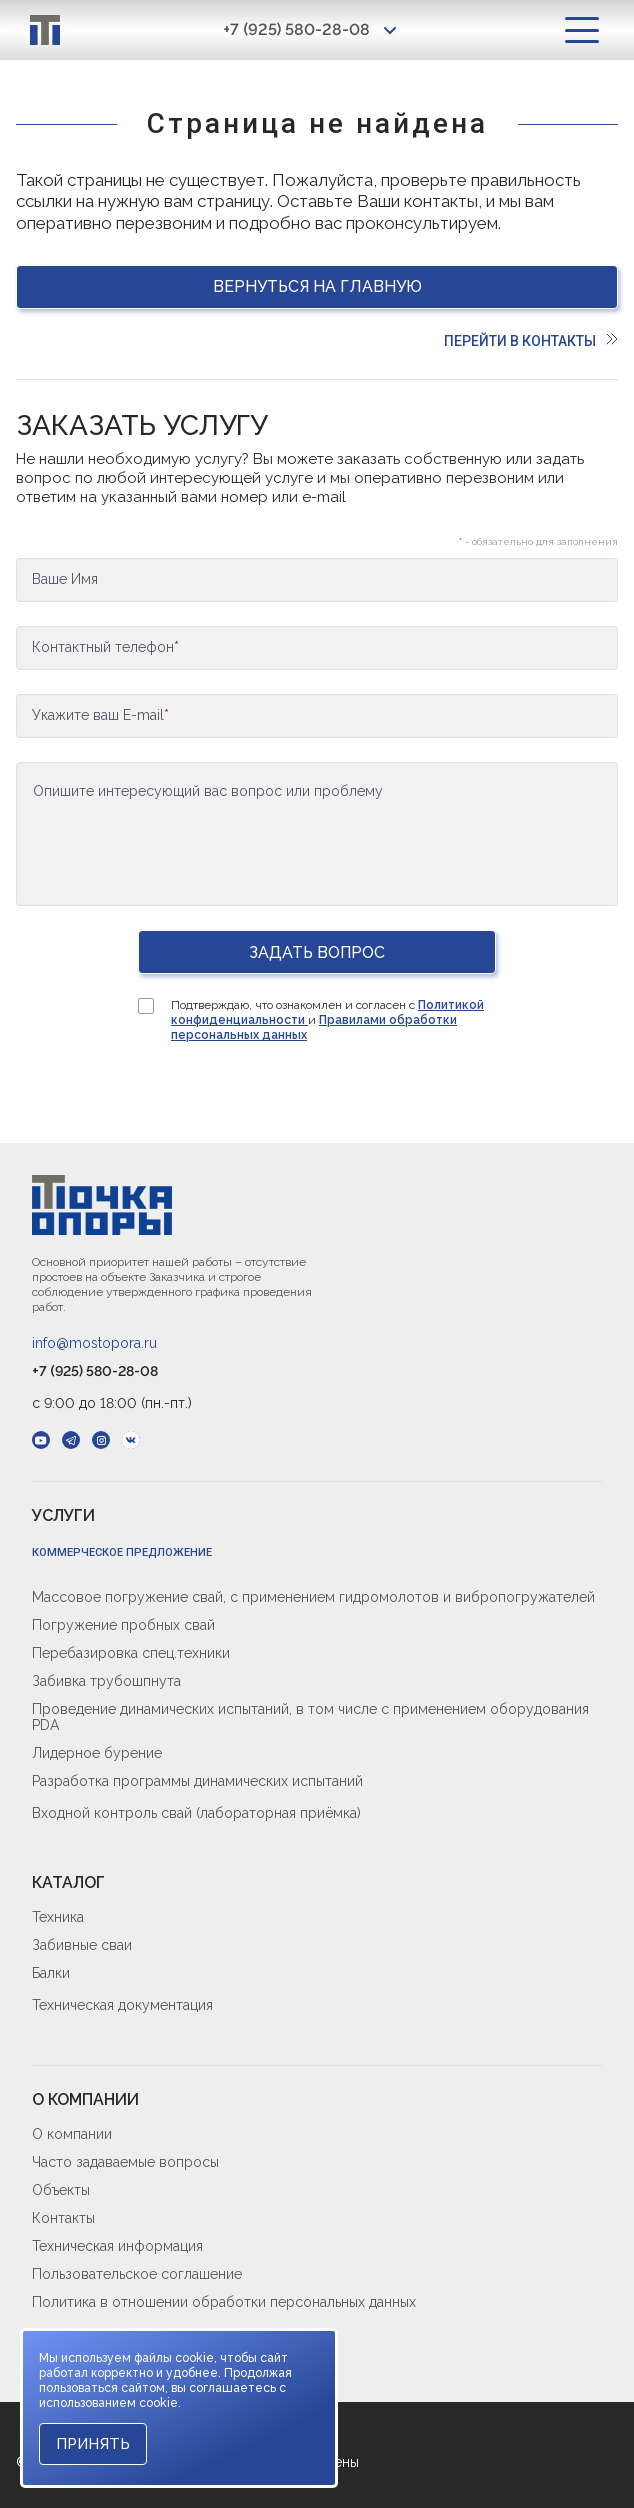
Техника (58, 1917)
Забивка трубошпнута (106, 1681)
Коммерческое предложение (122, 1552)
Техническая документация (122, 2005)
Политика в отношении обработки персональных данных (224, 2302)
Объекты (61, 2190)
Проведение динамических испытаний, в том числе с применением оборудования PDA (310, 1717)
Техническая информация (117, 2246)
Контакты (63, 2218)
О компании (72, 2134)
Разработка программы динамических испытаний (197, 1781)
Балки (51, 1973)
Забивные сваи (82, 1945)
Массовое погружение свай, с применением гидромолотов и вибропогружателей (313, 1597)
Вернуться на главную (317, 286)
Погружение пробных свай (123, 1625)
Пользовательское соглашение (137, 2274)
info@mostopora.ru (94, 1343)
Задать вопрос (317, 952)
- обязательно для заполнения (538, 541)
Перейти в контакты (531, 341)
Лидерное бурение (97, 1753)
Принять (93, 2444)
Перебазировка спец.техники (131, 1653)
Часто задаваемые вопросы (125, 2162)
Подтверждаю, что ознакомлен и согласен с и (327, 1020)
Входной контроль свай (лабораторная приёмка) (196, 1813)
